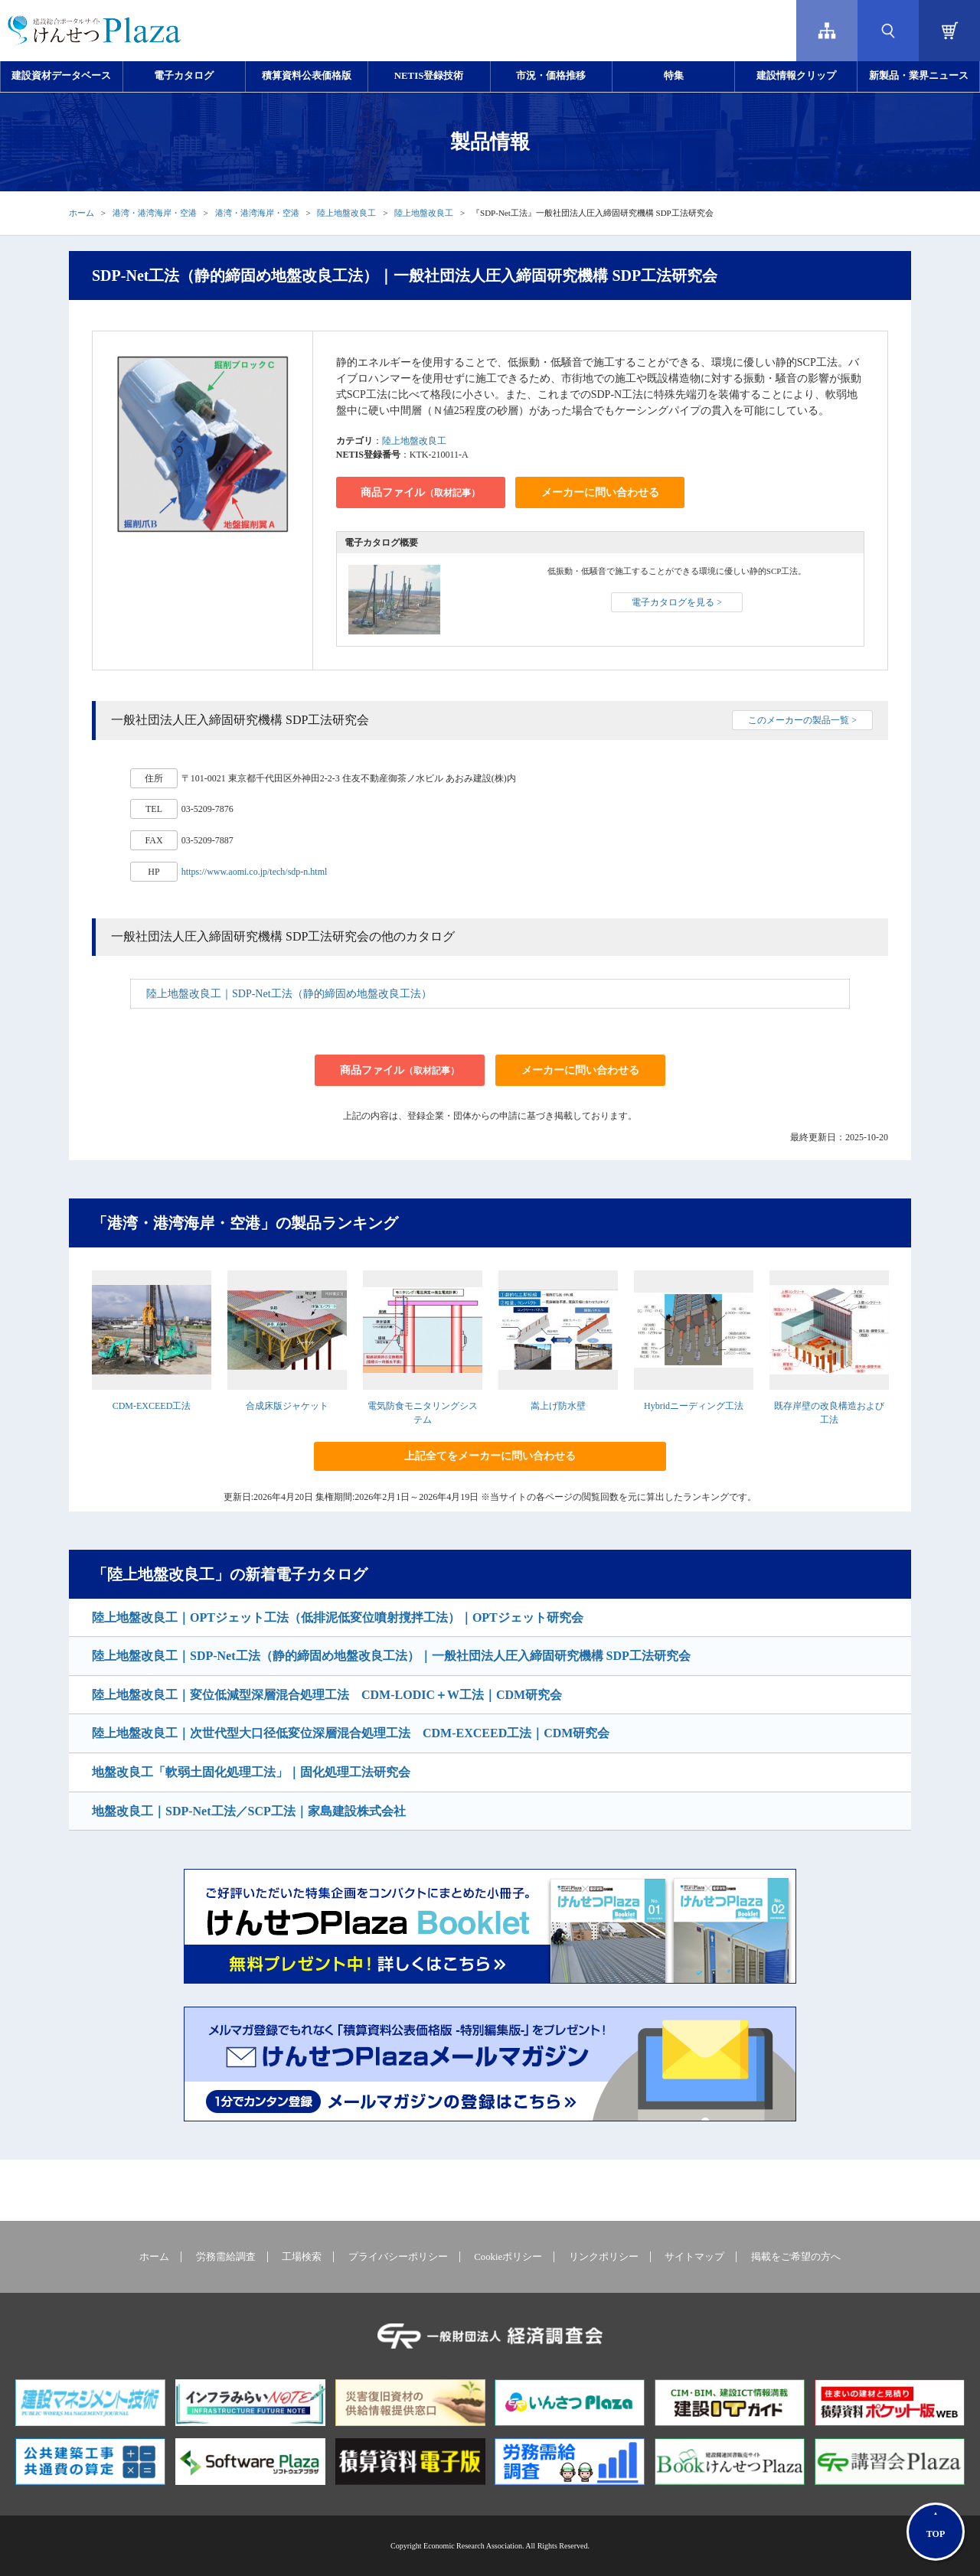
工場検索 (302, 2257)
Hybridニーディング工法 (693, 1405)
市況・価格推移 (551, 75)
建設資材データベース (61, 75)
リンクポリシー (604, 2257)
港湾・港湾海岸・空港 (155, 212)
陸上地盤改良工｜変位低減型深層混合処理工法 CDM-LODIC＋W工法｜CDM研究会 (327, 1694)
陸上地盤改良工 (346, 212)
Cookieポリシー (508, 2257)
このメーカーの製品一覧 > (802, 720)
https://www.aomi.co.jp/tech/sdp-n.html (254, 871)
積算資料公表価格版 (306, 75)
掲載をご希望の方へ (796, 2257)
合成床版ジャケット (287, 1405)
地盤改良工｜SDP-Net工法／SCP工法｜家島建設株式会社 (249, 1811)
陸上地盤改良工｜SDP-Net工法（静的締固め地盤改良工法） (289, 993)
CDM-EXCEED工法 (152, 1405)
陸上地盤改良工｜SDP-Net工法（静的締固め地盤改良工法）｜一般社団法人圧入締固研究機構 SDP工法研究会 (391, 1655)
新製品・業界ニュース (919, 75)
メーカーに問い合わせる (600, 492)
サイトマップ (694, 2257)
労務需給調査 (226, 2257)
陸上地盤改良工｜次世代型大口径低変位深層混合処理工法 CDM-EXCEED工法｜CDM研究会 (350, 1733)
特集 (674, 75)
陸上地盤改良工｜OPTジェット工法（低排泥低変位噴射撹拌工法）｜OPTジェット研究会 (337, 1617)
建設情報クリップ (796, 75)
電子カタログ (184, 75)
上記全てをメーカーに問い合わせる (490, 1456)
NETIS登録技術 (428, 75)
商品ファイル (420, 492)
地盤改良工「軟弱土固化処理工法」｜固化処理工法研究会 (251, 1772)
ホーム (81, 212)
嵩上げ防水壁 (558, 1405)
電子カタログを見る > (677, 602)
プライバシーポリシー (398, 2257)
